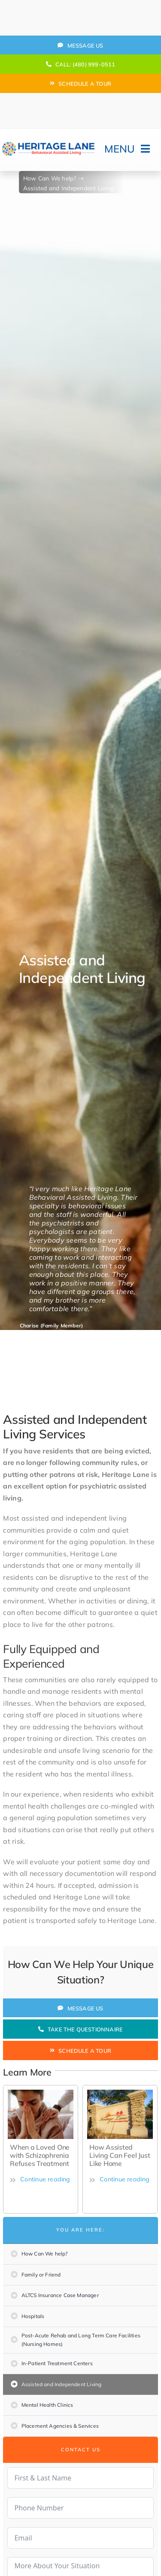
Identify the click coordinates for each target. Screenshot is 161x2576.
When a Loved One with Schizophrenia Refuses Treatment (40, 2155)
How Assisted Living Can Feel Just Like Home (119, 2155)
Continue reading (40, 2179)
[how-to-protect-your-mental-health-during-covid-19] (40, 2093)
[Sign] (120, 2093)
